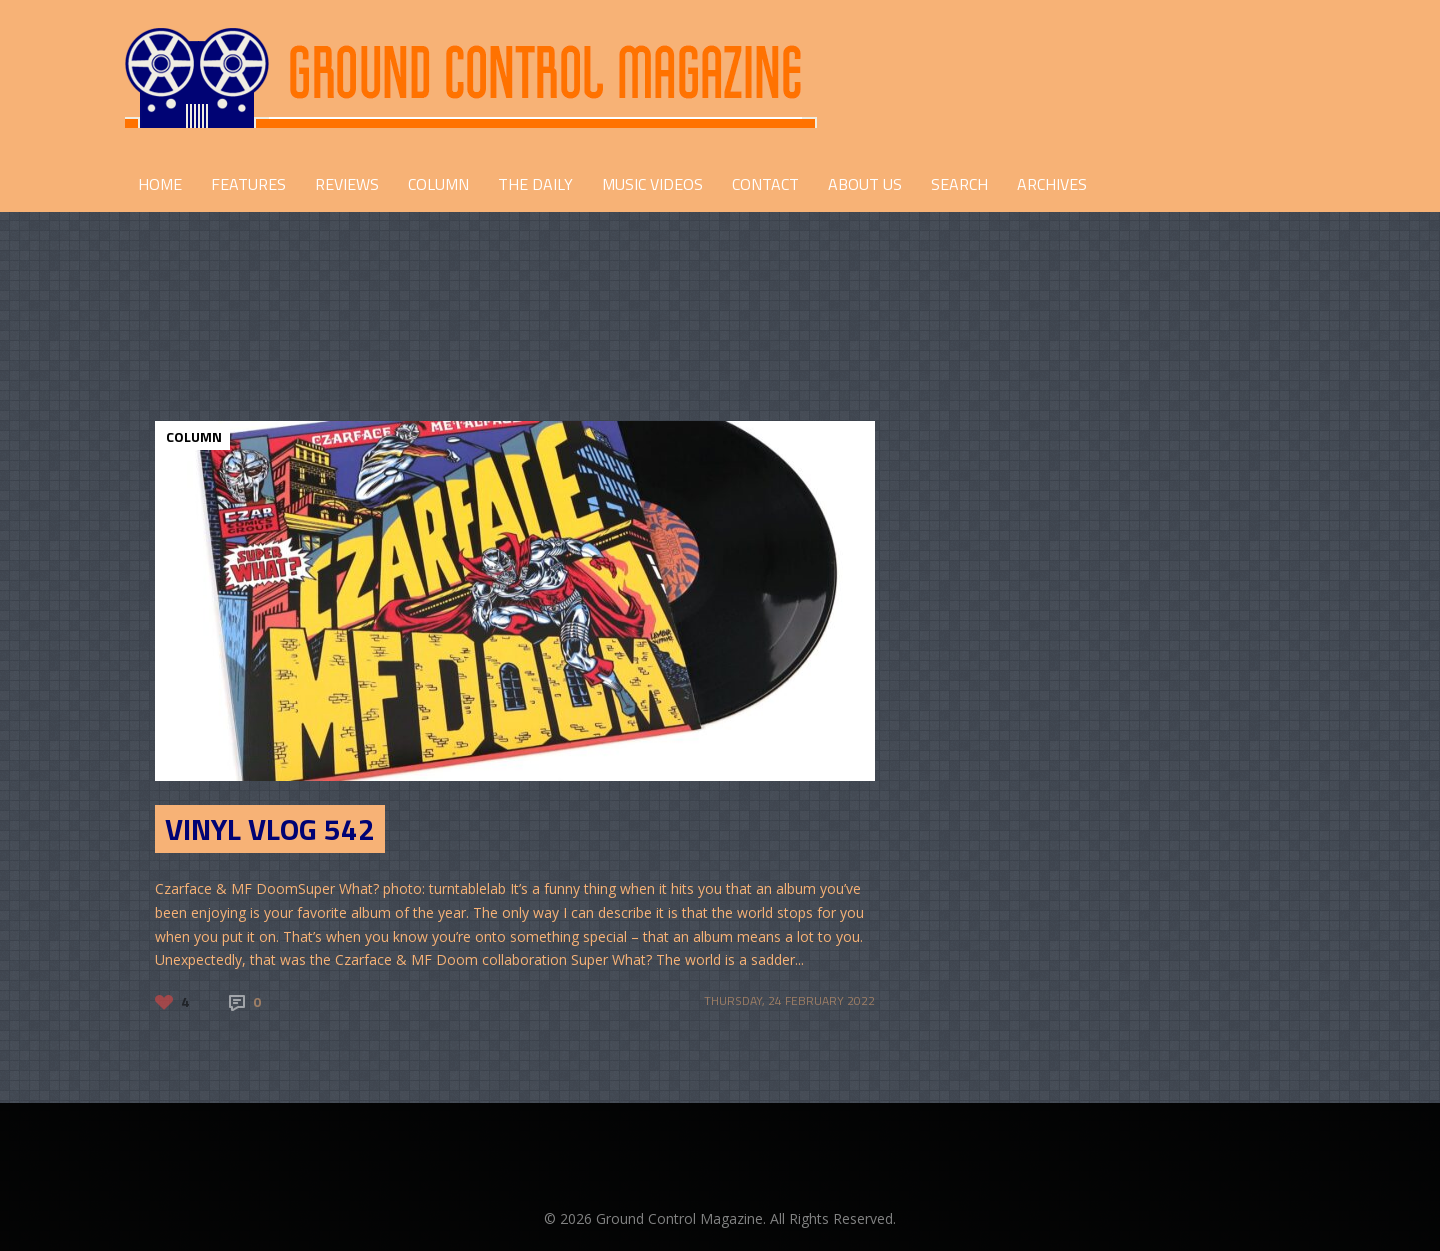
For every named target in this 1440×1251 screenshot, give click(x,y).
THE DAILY (535, 184)
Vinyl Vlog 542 (270, 829)
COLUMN (438, 184)
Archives (1052, 184)
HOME (160, 184)
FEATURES (248, 184)
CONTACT (765, 184)
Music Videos (652, 184)
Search (959, 184)
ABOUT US (865, 184)
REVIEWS (347, 184)
